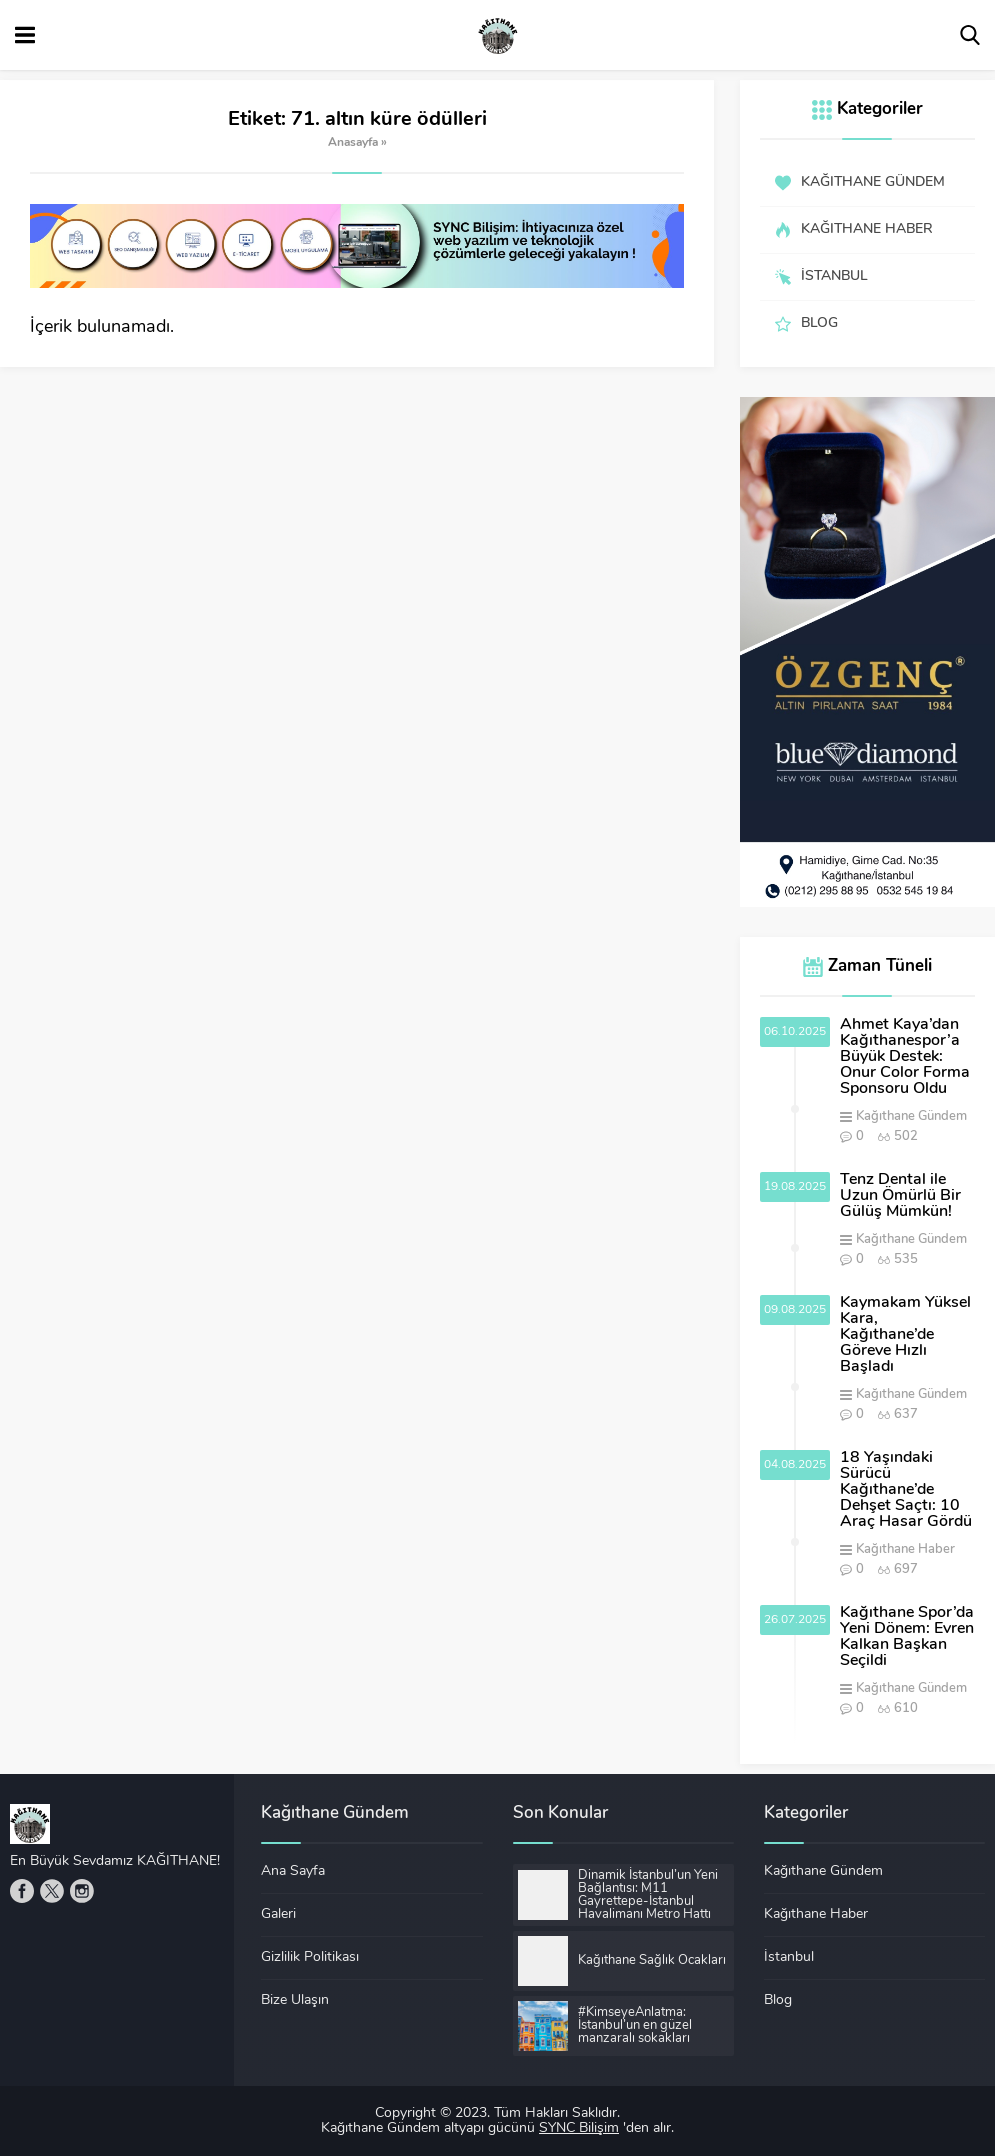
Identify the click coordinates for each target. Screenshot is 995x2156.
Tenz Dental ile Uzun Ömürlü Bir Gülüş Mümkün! (900, 1196)
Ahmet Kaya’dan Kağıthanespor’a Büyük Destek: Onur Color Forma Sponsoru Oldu (905, 1057)
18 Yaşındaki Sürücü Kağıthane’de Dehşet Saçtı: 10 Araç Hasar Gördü (906, 1490)
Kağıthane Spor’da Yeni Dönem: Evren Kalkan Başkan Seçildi (907, 1637)
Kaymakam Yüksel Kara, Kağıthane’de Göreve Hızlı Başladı (905, 1335)
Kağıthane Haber (905, 1549)
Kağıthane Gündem (911, 1116)
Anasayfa (353, 143)
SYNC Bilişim (579, 2128)
